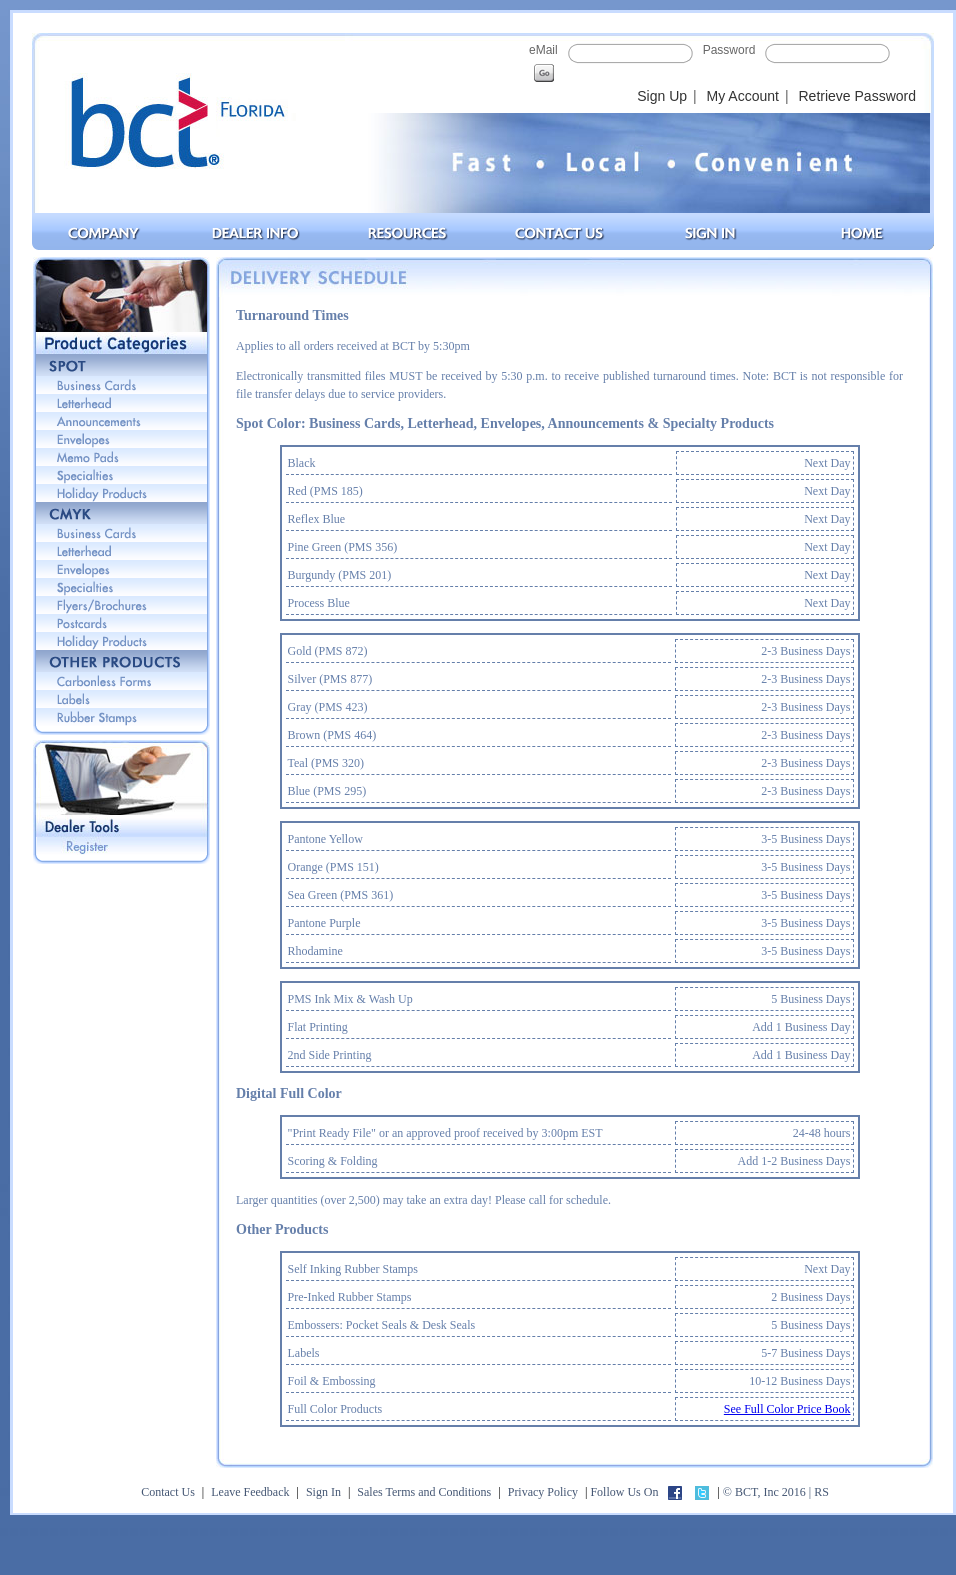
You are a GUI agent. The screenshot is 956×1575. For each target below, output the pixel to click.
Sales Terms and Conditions (424, 1492)
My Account (743, 96)
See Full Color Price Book (787, 1409)
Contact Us (168, 1492)
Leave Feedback (250, 1492)
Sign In (323, 1492)
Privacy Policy (543, 1492)
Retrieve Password (858, 96)
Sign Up (662, 96)
